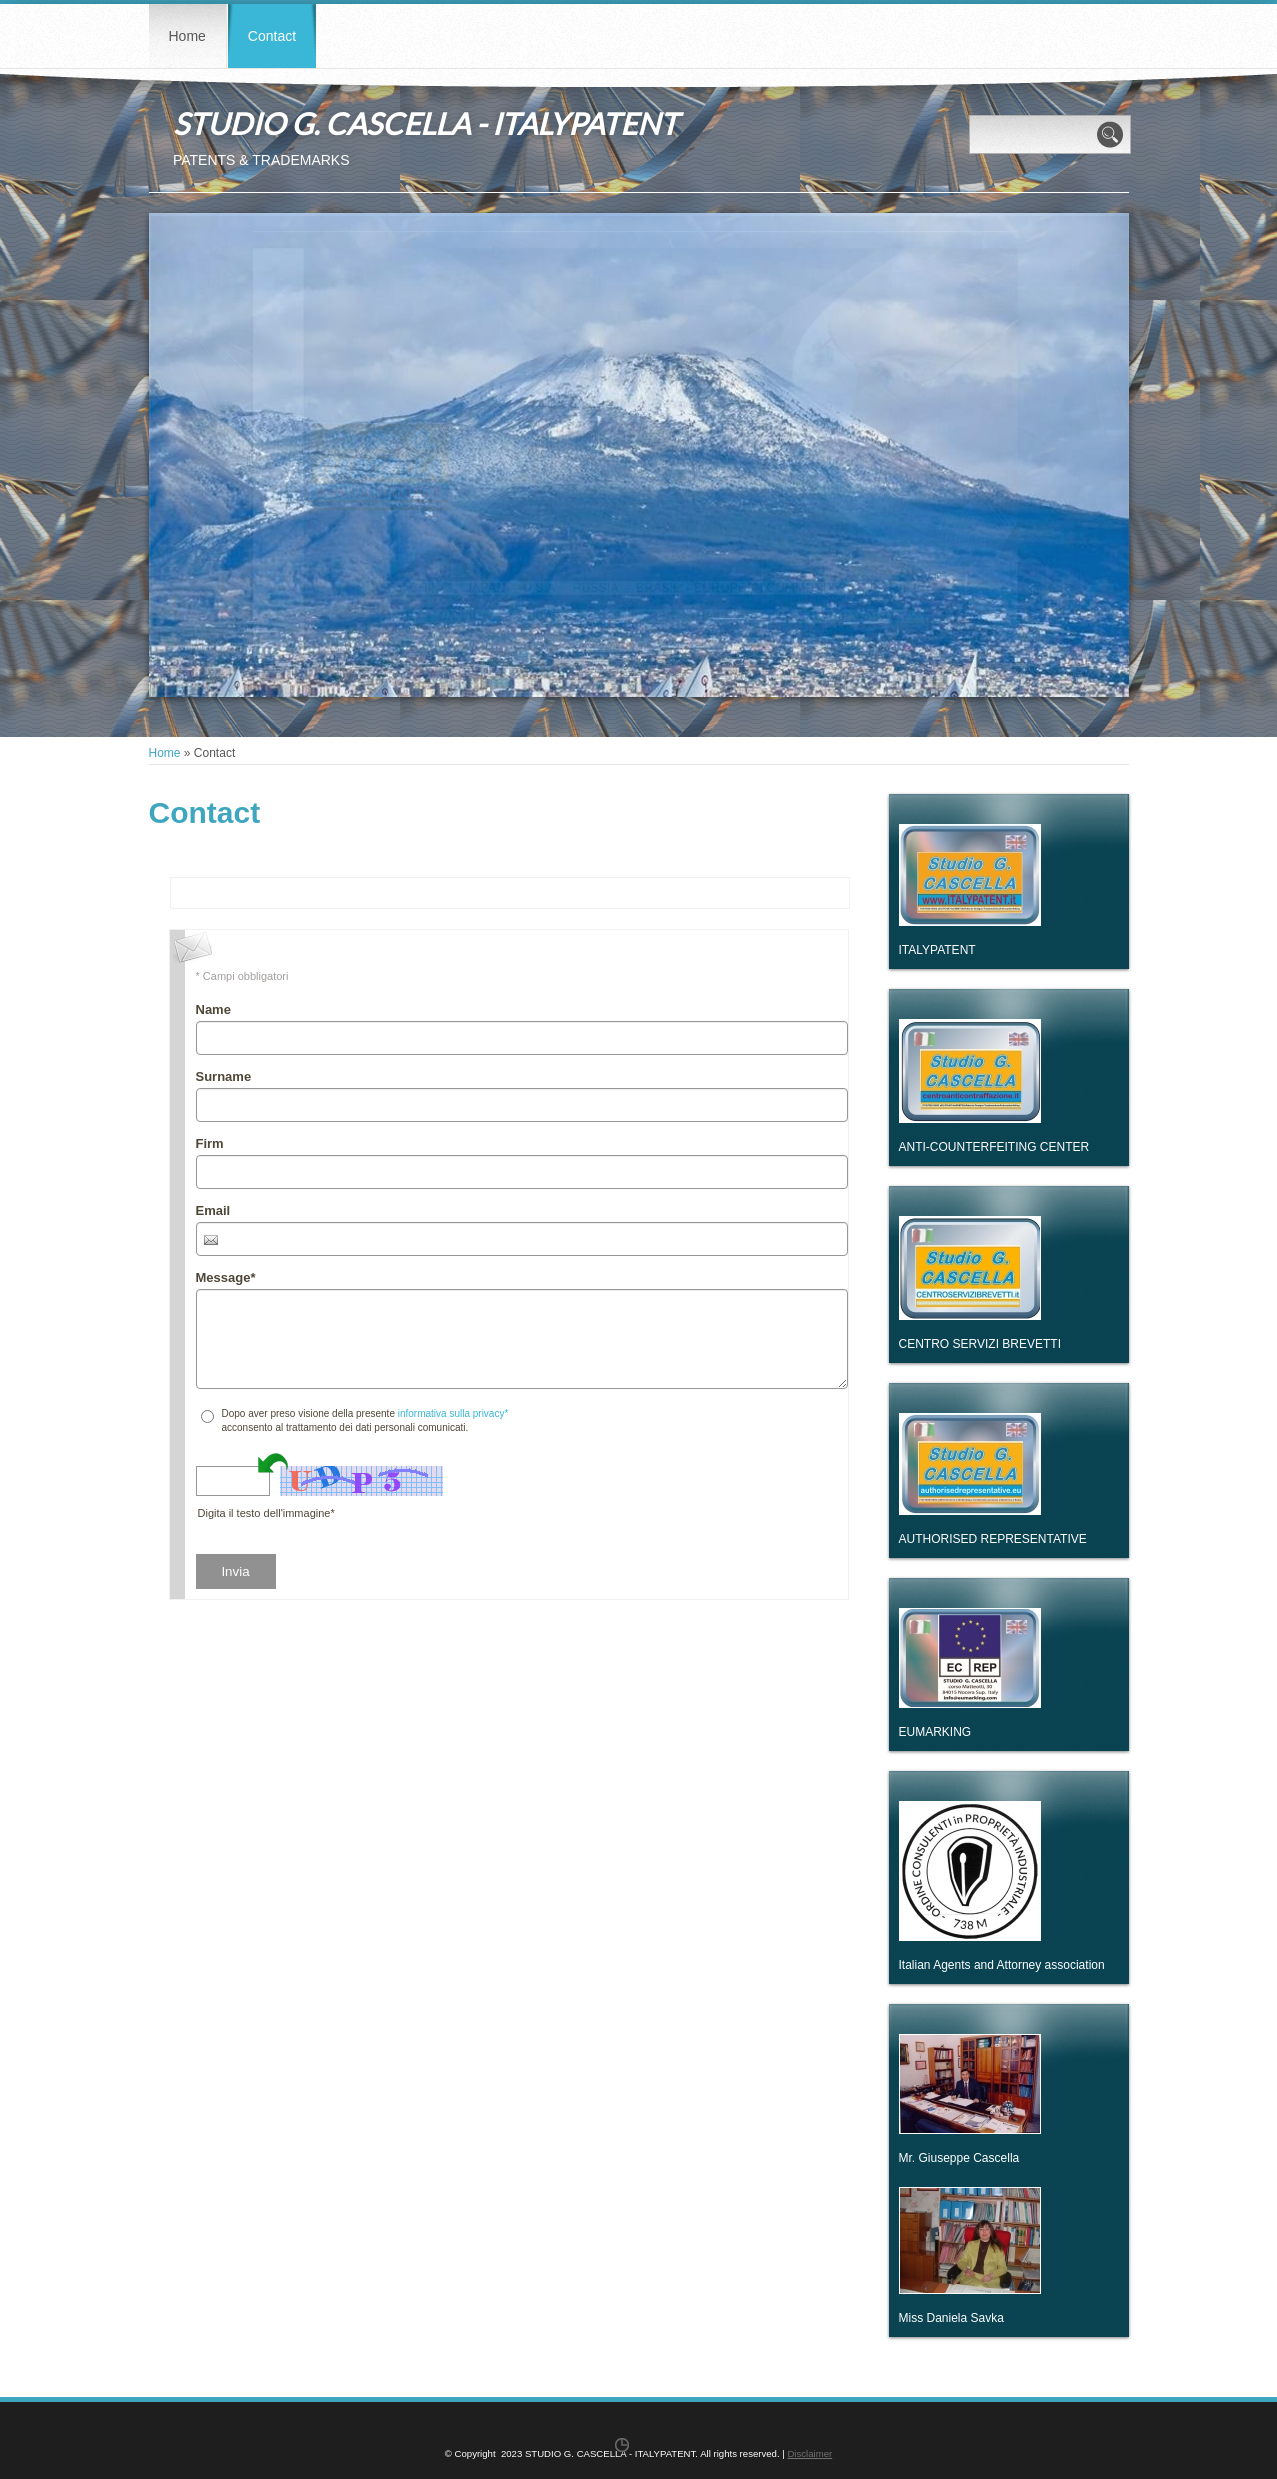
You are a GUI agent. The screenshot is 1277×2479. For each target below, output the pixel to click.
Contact (272, 36)
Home (187, 36)
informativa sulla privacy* (453, 1413)
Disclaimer (809, 2453)
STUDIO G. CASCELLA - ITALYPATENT (425, 123)
